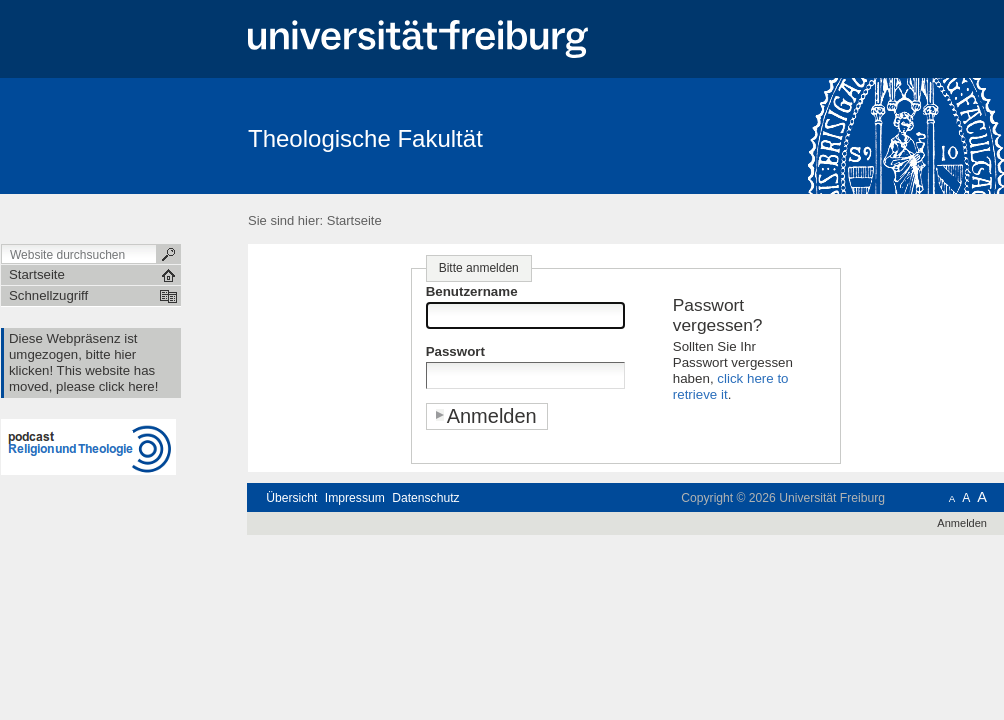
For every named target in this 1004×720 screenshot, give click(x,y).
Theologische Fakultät (365, 138)
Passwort (455, 351)
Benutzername (472, 291)
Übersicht (291, 498)
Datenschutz (425, 498)
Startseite (354, 220)
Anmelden (962, 523)
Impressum (355, 498)
